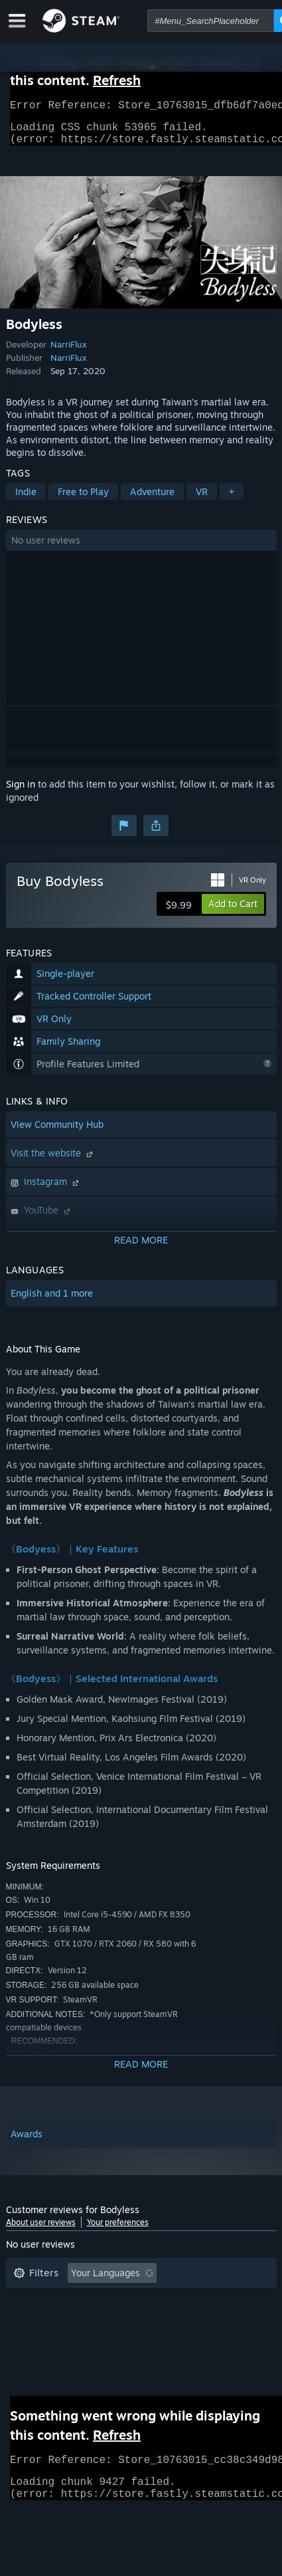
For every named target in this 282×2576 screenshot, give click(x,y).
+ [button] (231, 499)
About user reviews (41, 2230)
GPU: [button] (71, 2341)
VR (202, 499)
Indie (25, 499)
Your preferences (118, 2230)
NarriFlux (68, 352)
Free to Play (83, 499)
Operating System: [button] (209, 2321)
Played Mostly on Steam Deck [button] (78, 2321)
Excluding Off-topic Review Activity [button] (90, 2301)
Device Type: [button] (135, 2341)
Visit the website (53, 1160)
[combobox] (210, 20)
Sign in (20, 792)
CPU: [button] (24, 2341)
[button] (141, 548)
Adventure (152, 499)
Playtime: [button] (212, 2301)
